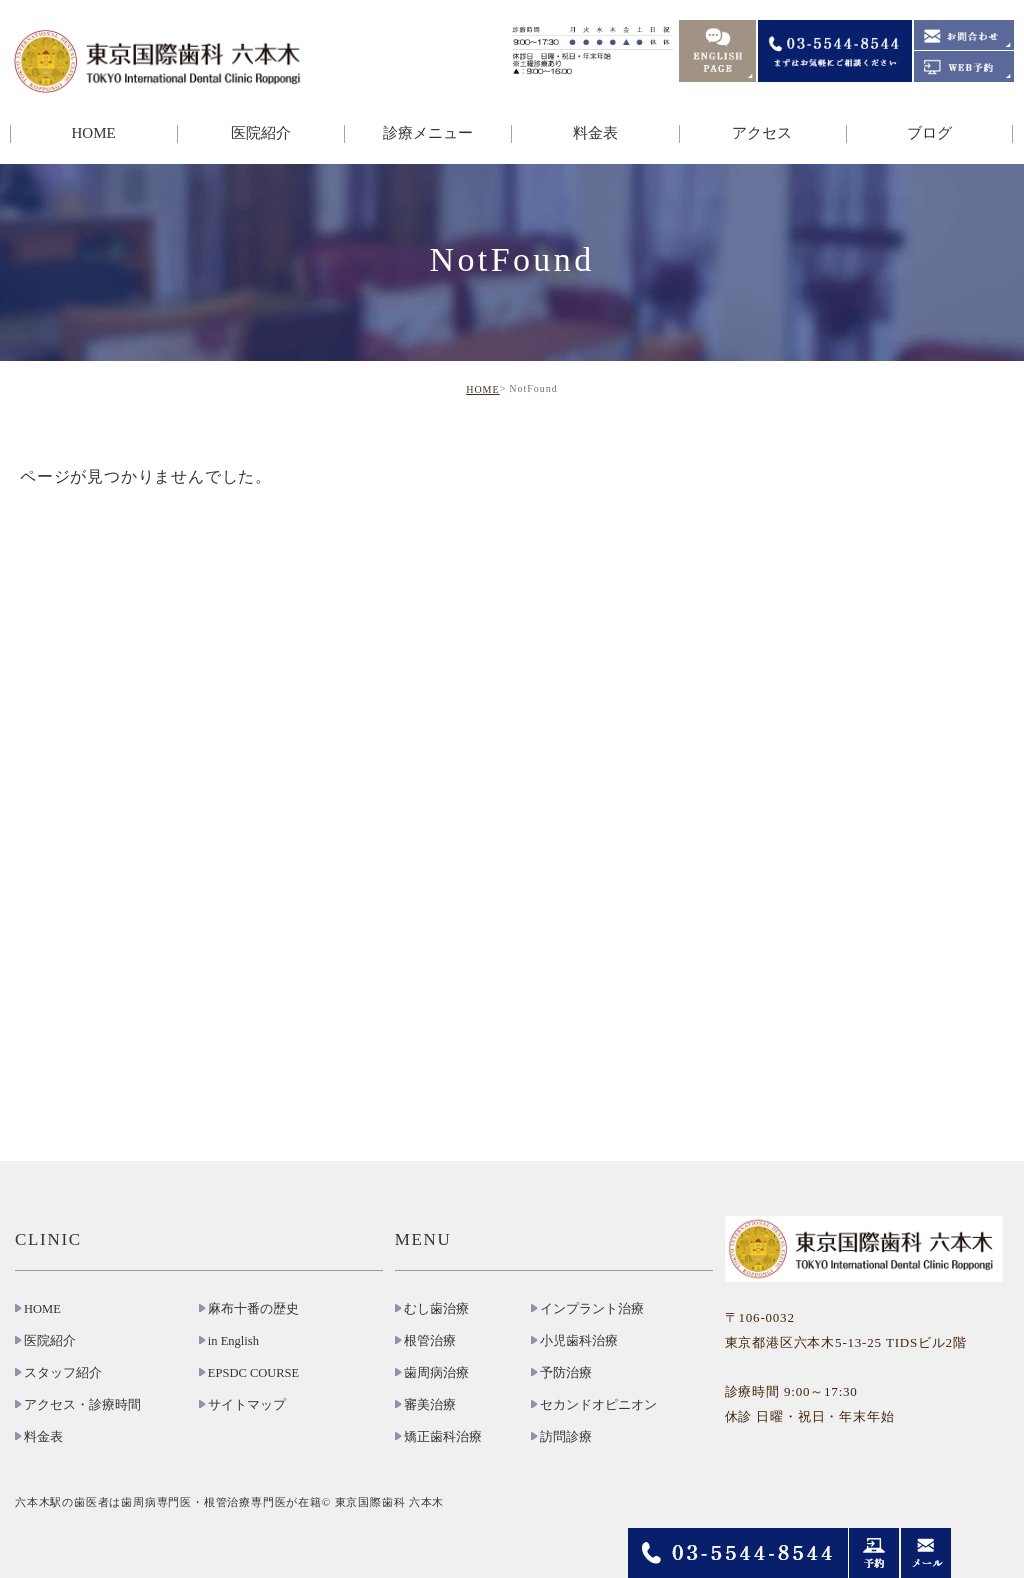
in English (233, 1341)
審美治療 (430, 1405)
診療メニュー (428, 133)
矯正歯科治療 (443, 1437)
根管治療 (430, 1341)
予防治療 (566, 1373)
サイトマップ (247, 1405)
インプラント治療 (592, 1309)
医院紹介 (261, 133)
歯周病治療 (436, 1373)
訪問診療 (566, 1437)
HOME (93, 133)
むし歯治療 (436, 1309)
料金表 (595, 133)
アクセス (762, 133)
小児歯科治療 (579, 1341)
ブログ (929, 133)
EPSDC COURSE (253, 1373)
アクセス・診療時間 (82, 1405)
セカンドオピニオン (598, 1405)
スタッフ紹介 (63, 1373)
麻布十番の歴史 (253, 1309)
